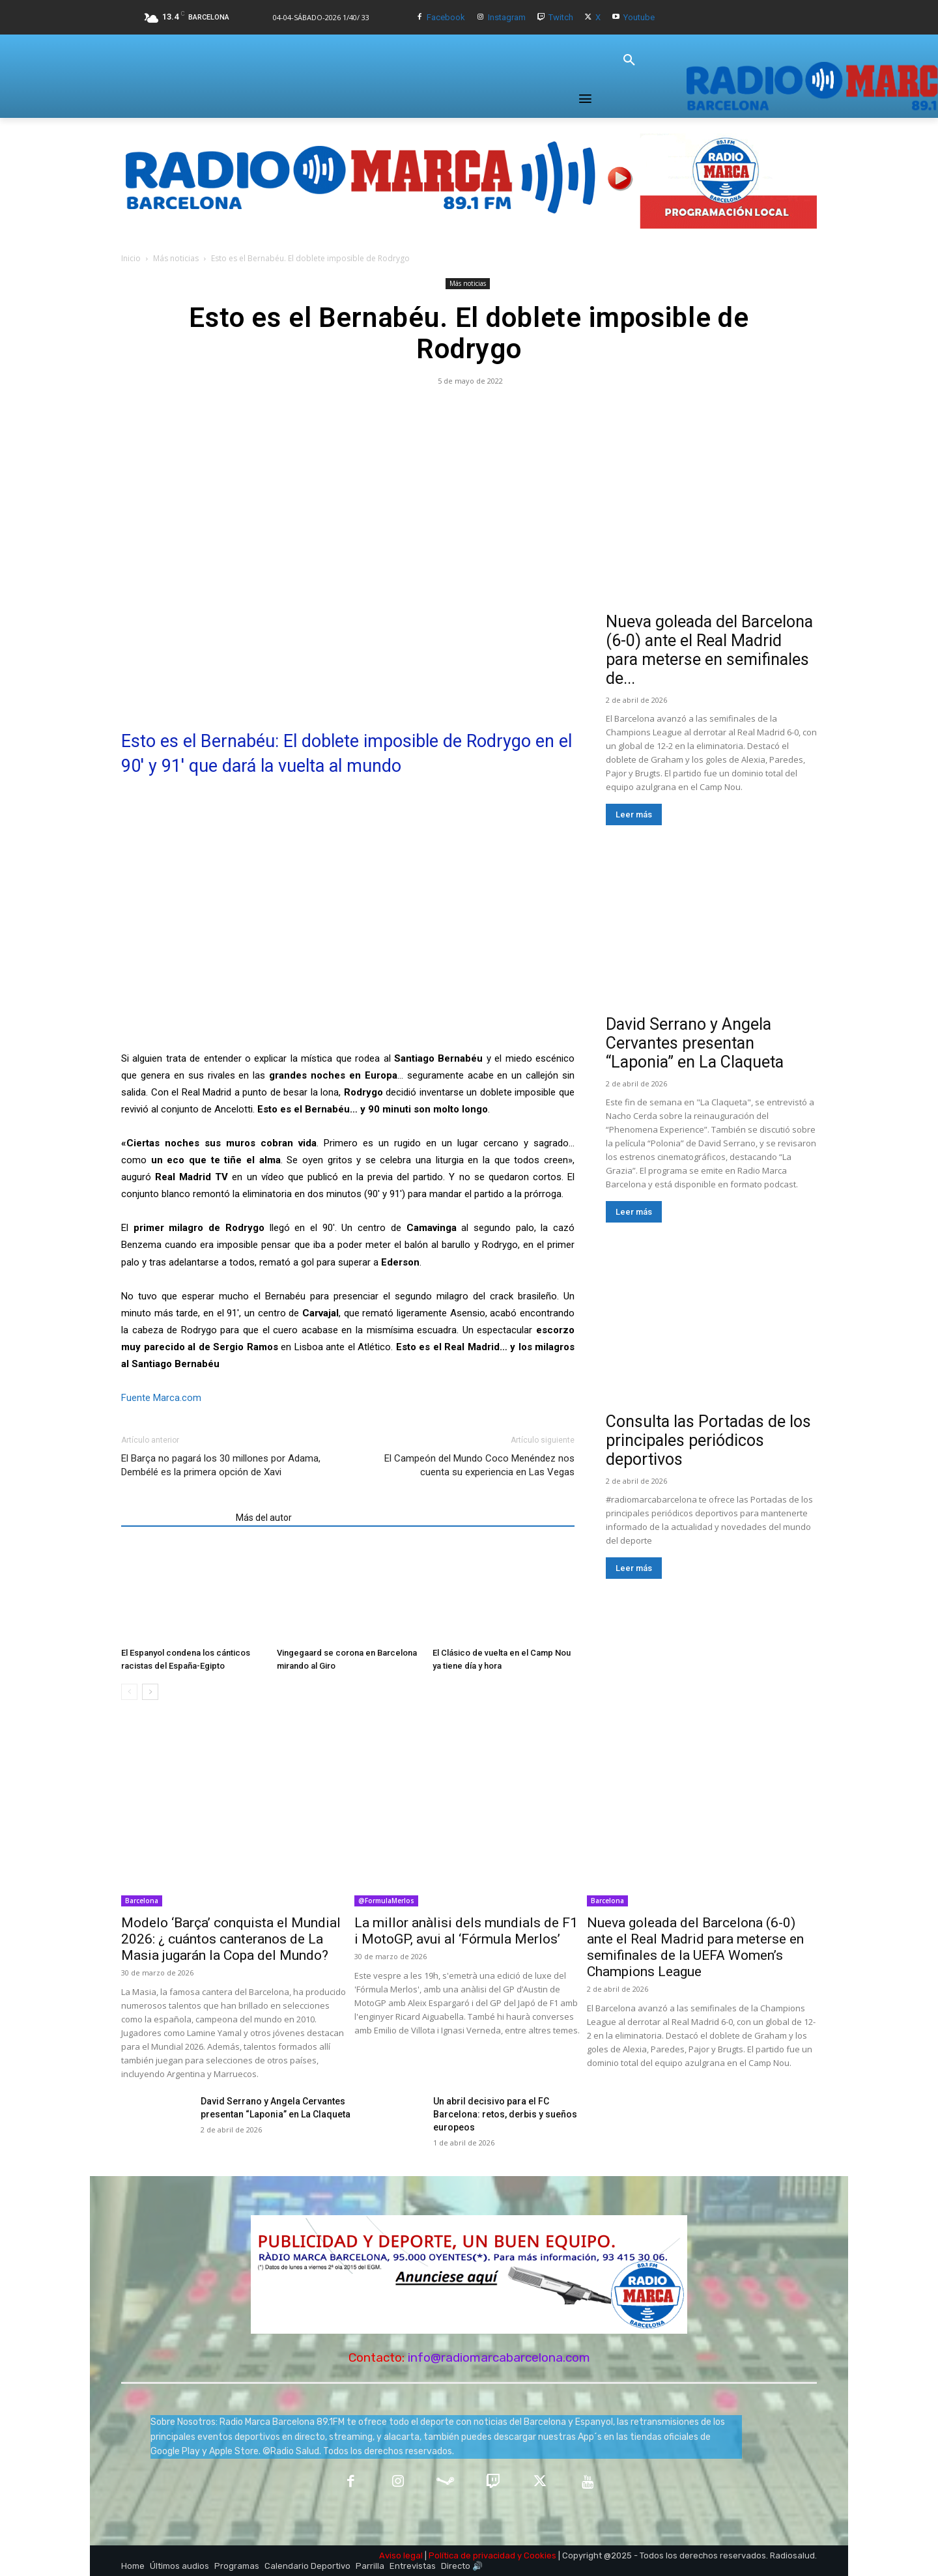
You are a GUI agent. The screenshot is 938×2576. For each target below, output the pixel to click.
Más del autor (264, 1517)
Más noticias (176, 258)
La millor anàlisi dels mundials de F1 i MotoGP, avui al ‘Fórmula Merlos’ (466, 1931)
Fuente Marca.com (161, 1398)
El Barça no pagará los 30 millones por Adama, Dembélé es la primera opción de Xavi (220, 1465)
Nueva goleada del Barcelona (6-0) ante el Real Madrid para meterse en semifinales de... (709, 650)
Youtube (639, 17)
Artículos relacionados (174, 1517)
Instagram (507, 17)
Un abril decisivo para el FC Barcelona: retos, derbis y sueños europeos (505, 2114)
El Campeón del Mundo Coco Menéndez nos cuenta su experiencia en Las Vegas (479, 1465)
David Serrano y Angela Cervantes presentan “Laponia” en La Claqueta (695, 1043)
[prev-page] (129, 1692)
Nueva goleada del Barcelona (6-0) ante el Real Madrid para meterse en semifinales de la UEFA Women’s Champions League (695, 1947)
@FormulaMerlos (386, 1900)
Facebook (446, 17)
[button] (629, 61)
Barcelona (141, 1900)
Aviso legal (401, 2555)
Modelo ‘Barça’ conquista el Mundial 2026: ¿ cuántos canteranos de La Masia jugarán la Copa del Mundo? (231, 1939)
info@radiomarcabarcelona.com (499, 2357)
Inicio (131, 258)
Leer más (634, 814)
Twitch (560, 17)
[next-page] (150, 1692)
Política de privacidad (472, 2555)
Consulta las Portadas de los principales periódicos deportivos (708, 1440)
